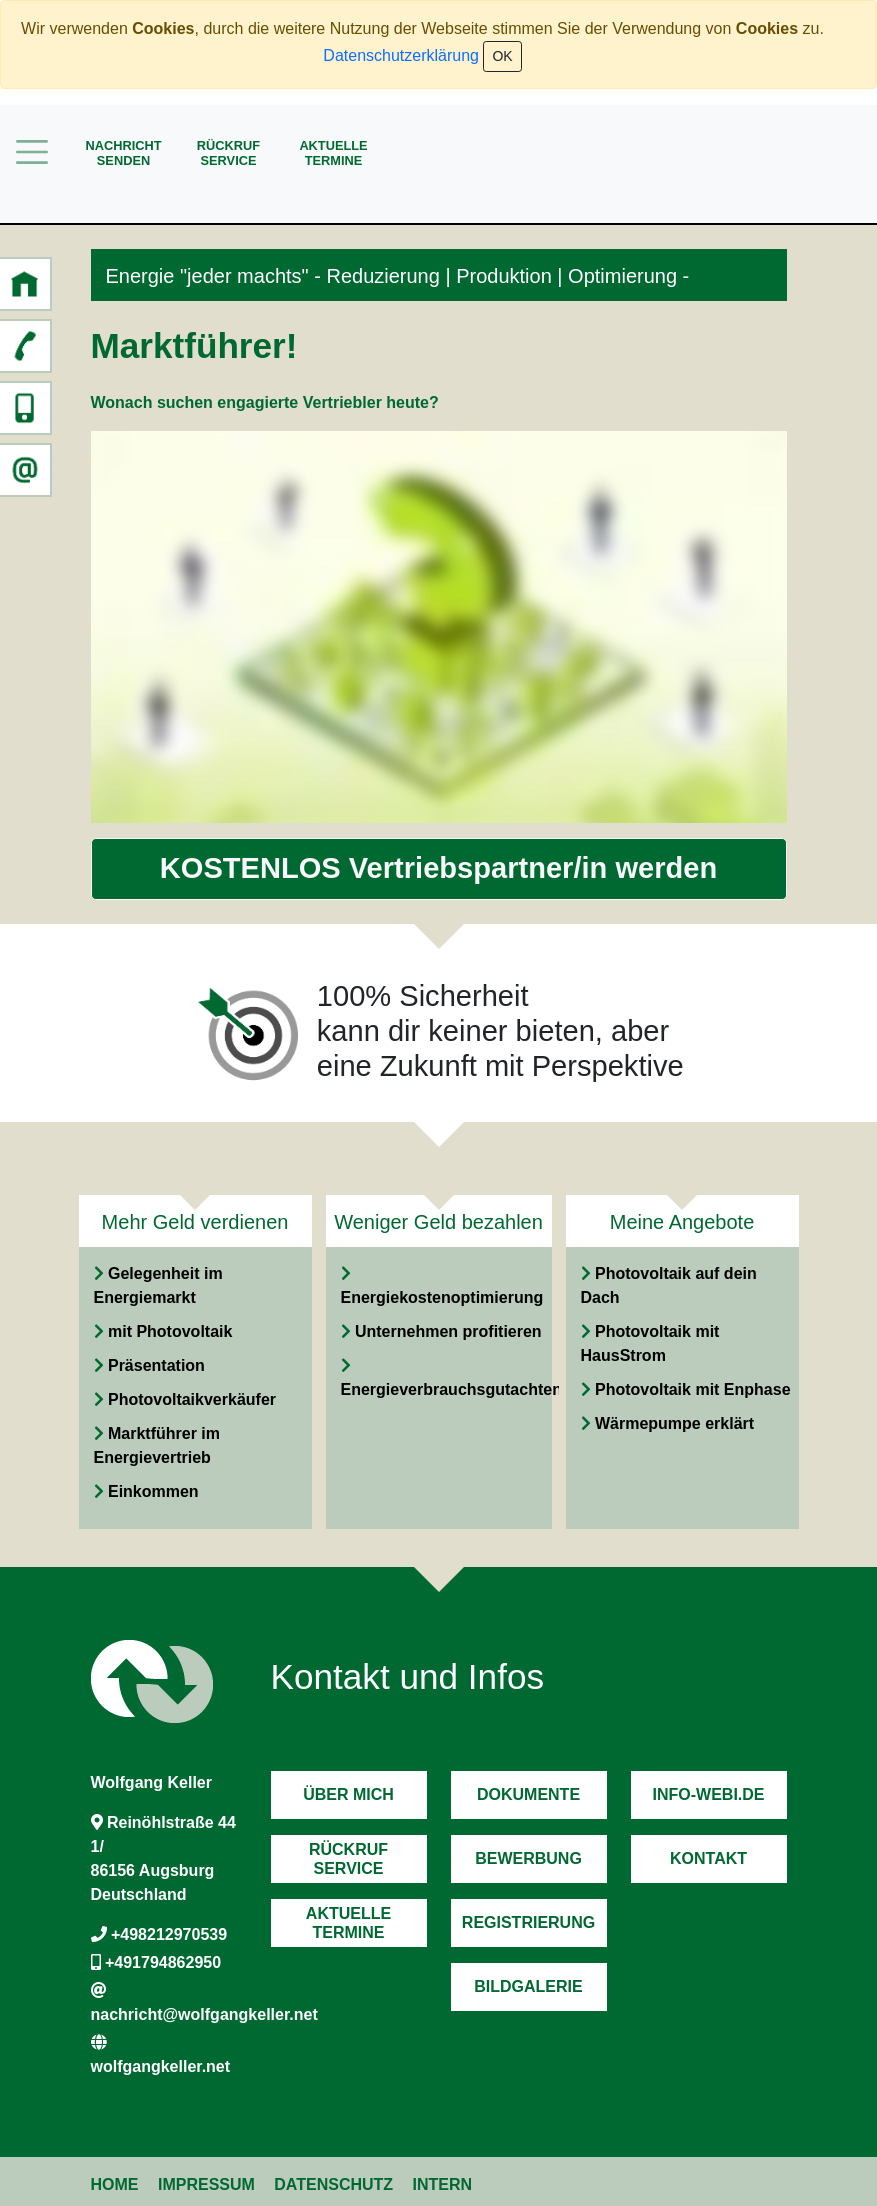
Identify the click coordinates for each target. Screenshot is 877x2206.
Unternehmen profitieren (448, 1331)
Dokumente (528, 1794)
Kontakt (708, 1858)
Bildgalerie (528, 1986)
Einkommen (153, 1491)
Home (115, 2184)
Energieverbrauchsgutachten (451, 1389)
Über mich (348, 1794)
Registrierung (528, 1922)
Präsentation (156, 1365)
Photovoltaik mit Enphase (693, 1389)
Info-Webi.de (709, 1794)
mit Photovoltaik (170, 1331)
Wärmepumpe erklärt (674, 1423)
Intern (443, 2184)
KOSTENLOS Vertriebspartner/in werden (438, 868)
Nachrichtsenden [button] (123, 153)
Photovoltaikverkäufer (192, 1399)
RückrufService (228, 153)
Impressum (206, 2184)
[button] (25, 284)
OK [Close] (502, 56)
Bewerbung (528, 1858)
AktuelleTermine (333, 153)
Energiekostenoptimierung (442, 1297)
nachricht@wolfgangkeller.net (204, 2014)
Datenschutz (333, 2184)
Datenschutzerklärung (401, 55)
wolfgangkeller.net (161, 2066)
